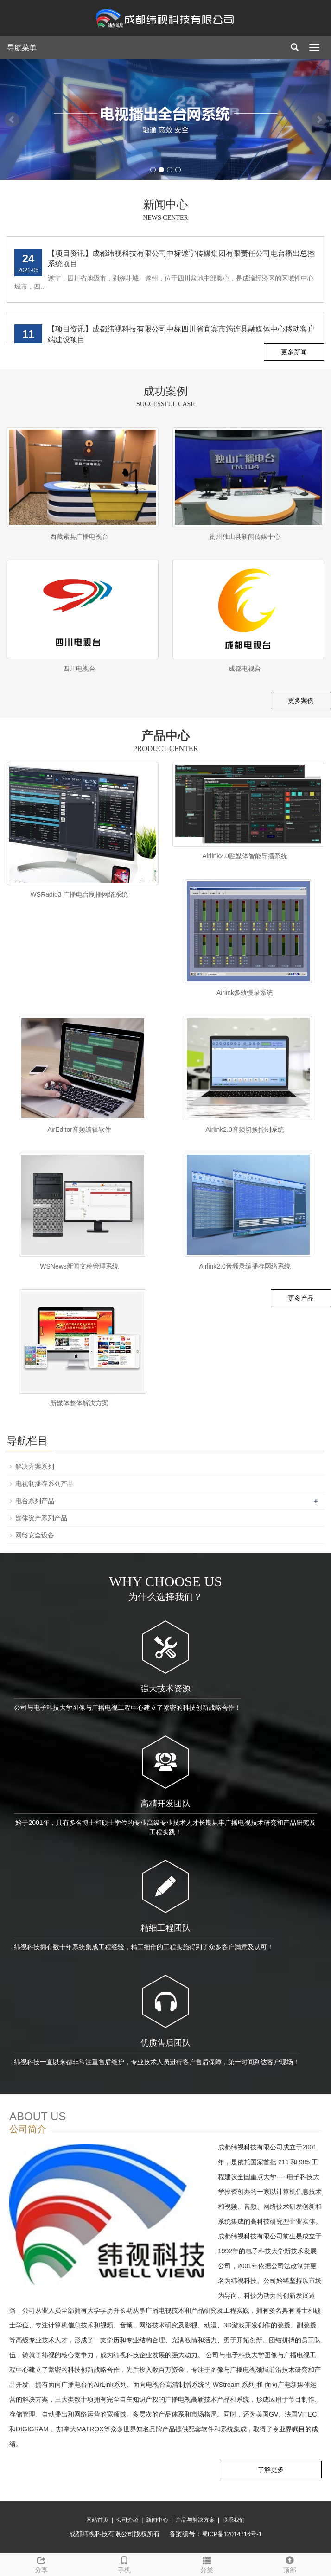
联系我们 (234, 2520)
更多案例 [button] (301, 700)
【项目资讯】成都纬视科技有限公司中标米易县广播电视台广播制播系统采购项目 (181, 248)
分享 (41, 2563)
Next (319, 119)
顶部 (289, 2563)
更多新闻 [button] (294, 352)
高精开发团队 (165, 1803)
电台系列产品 (34, 1501)
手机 (124, 2563)
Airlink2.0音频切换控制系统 (244, 1129)
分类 (207, 2563)
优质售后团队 (165, 2042)
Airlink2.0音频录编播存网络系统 (245, 1266)
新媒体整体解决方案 (79, 1403)
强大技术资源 (165, 1688)
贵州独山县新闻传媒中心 (244, 536)
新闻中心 (157, 2520)
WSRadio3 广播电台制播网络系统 (79, 894)
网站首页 (97, 2520)
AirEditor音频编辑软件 (79, 1129)
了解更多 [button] (271, 2469)
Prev (12, 119)
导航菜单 (22, 47)
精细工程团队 (165, 1927)
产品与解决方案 (195, 2520)
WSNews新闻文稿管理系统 (79, 1266)
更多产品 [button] (301, 1298)
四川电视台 (79, 668)
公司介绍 (127, 2520)
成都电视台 (245, 668)
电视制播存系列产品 (44, 1483)
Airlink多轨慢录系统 (244, 992)
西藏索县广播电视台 (79, 536)
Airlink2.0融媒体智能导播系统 (244, 856)
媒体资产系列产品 (41, 1518)
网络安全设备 (34, 1535)
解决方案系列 (34, 1466)
